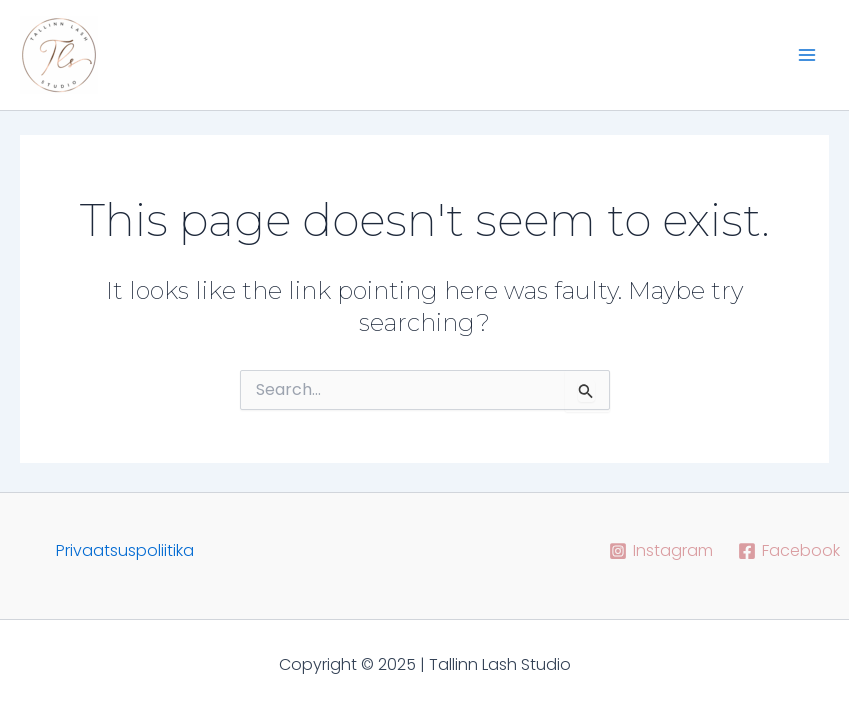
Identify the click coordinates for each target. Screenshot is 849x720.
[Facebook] (788, 551)
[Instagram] (660, 551)
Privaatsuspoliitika (125, 550)
